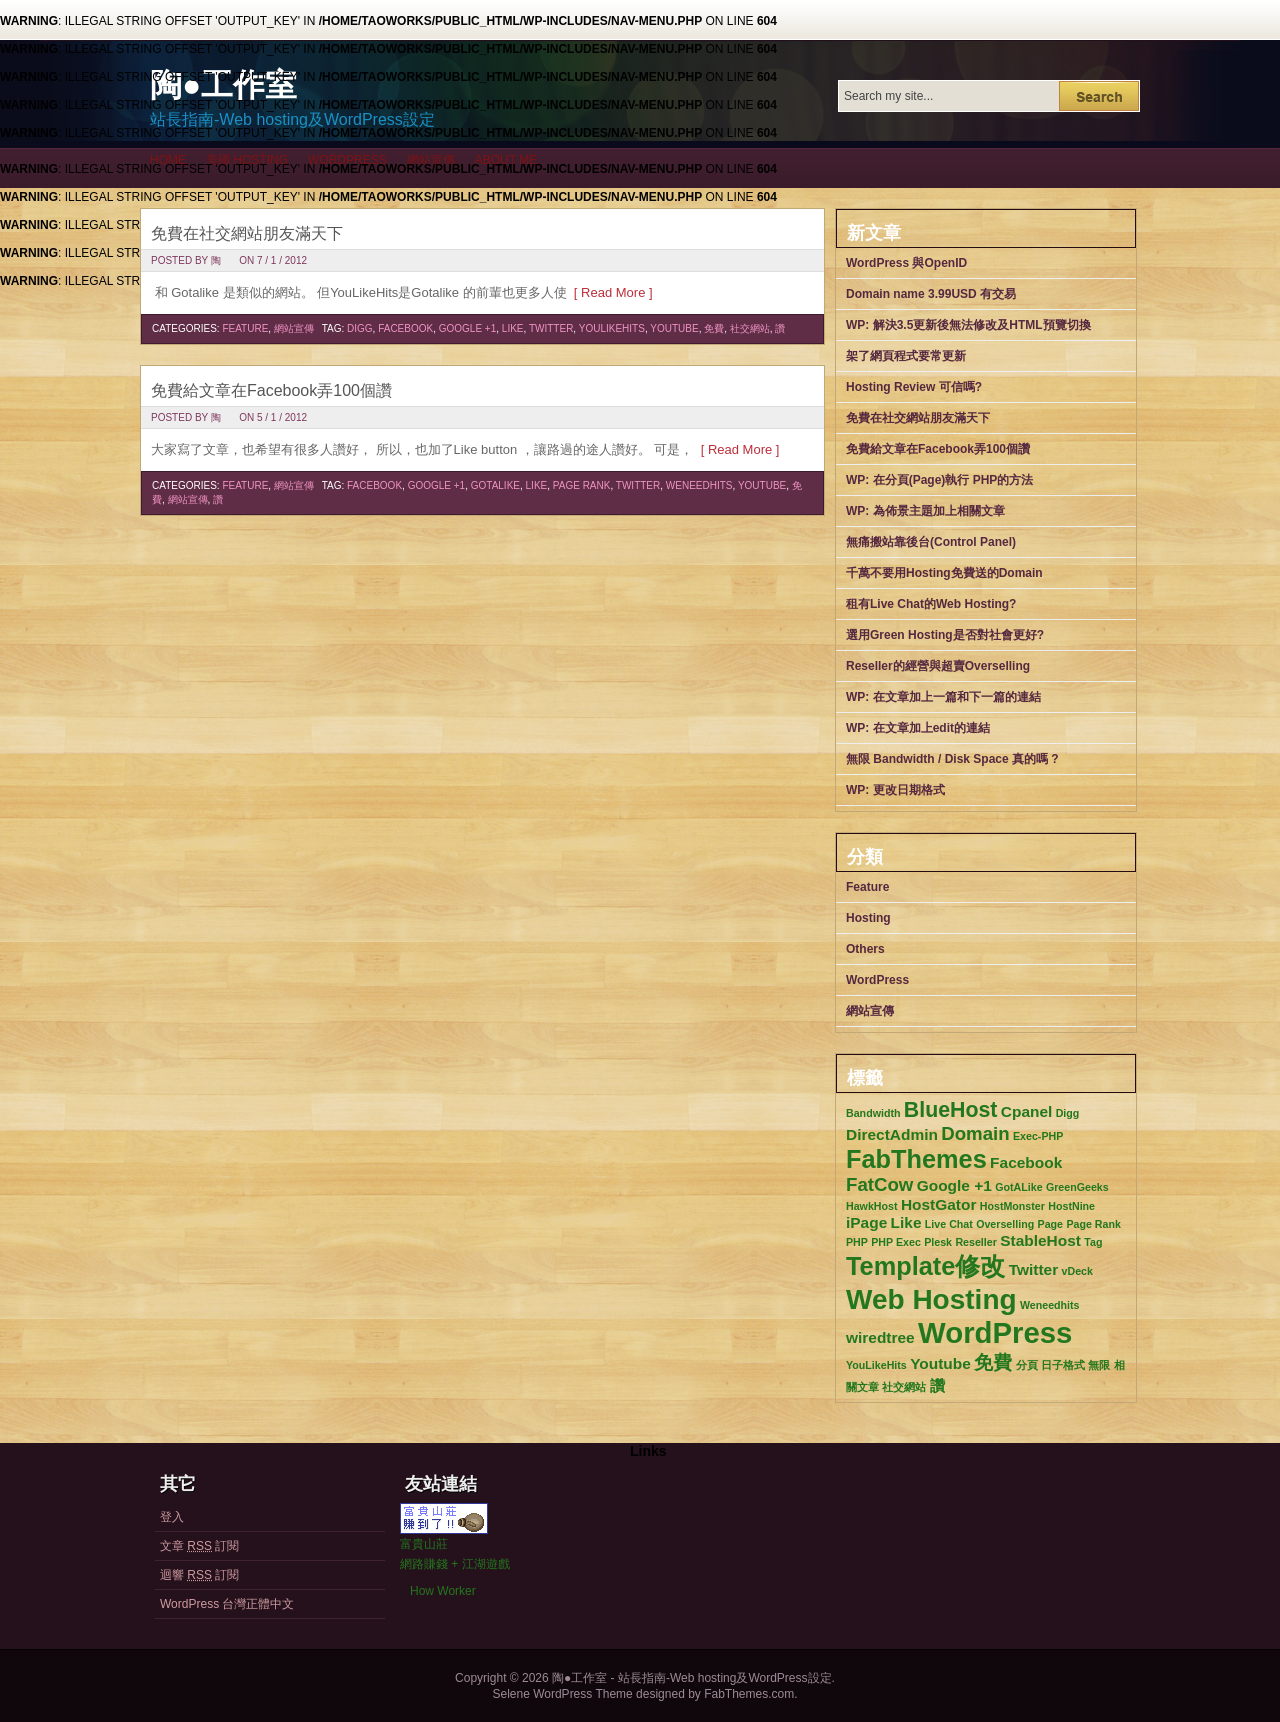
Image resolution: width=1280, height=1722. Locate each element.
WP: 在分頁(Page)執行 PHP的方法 (939, 480)
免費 (714, 328)
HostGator (939, 1204)
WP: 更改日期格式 (895, 790)
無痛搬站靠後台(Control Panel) (931, 542)
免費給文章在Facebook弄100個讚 (271, 390)
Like (513, 328)
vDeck (1077, 1271)
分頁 (1027, 1365)
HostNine (1071, 1206)
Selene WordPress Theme (562, 1694)
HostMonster (1012, 1206)
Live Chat (949, 1224)
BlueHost (951, 1110)
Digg (360, 328)
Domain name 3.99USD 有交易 (931, 294)
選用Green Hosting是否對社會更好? (945, 635)
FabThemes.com (749, 1694)
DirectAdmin (892, 1134)
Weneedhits (699, 485)
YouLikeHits (612, 328)
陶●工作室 (223, 85)
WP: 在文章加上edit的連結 (918, 728)
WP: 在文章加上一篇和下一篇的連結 (943, 697)
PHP (857, 1242)
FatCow (879, 1184)
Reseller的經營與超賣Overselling (938, 666)
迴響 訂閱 (199, 1575)
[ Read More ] (610, 292)
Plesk (938, 1242)
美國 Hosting (247, 160)
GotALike (495, 485)
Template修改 (925, 1266)
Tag (1093, 1242)
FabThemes (916, 1159)
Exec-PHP (1038, 1136)
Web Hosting (931, 1299)
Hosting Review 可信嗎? (914, 387)
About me (506, 160)
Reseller (975, 1242)
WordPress (347, 160)
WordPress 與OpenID (906, 263)
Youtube (674, 328)
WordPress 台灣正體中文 (227, 1604)
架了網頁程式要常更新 (906, 356)
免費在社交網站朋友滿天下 (247, 233)
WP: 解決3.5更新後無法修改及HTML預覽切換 (968, 325)
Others (865, 949)
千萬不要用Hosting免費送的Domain (944, 573)
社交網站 (750, 328)
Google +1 (468, 328)
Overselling (1005, 1224)
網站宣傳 (431, 160)
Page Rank (582, 485)
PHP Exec (896, 1242)
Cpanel (1027, 1111)
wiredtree (880, 1337)
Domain (975, 1133)
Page (1050, 1224)
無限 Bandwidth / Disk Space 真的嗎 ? (952, 759)
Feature (245, 328)
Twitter (551, 328)
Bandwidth (873, 1113)
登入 (172, 1517)
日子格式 (1063, 1365)
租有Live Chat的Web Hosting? (931, 604)
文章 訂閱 (199, 1546)
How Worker (443, 1591)
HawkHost (872, 1206)
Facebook (405, 328)
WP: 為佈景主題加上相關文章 (925, 511)
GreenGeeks (1077, 1187)
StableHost (1040, 1240)
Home (168, 160)
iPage (866, 1222)
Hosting (868, 918)
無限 (1099, 1365)
